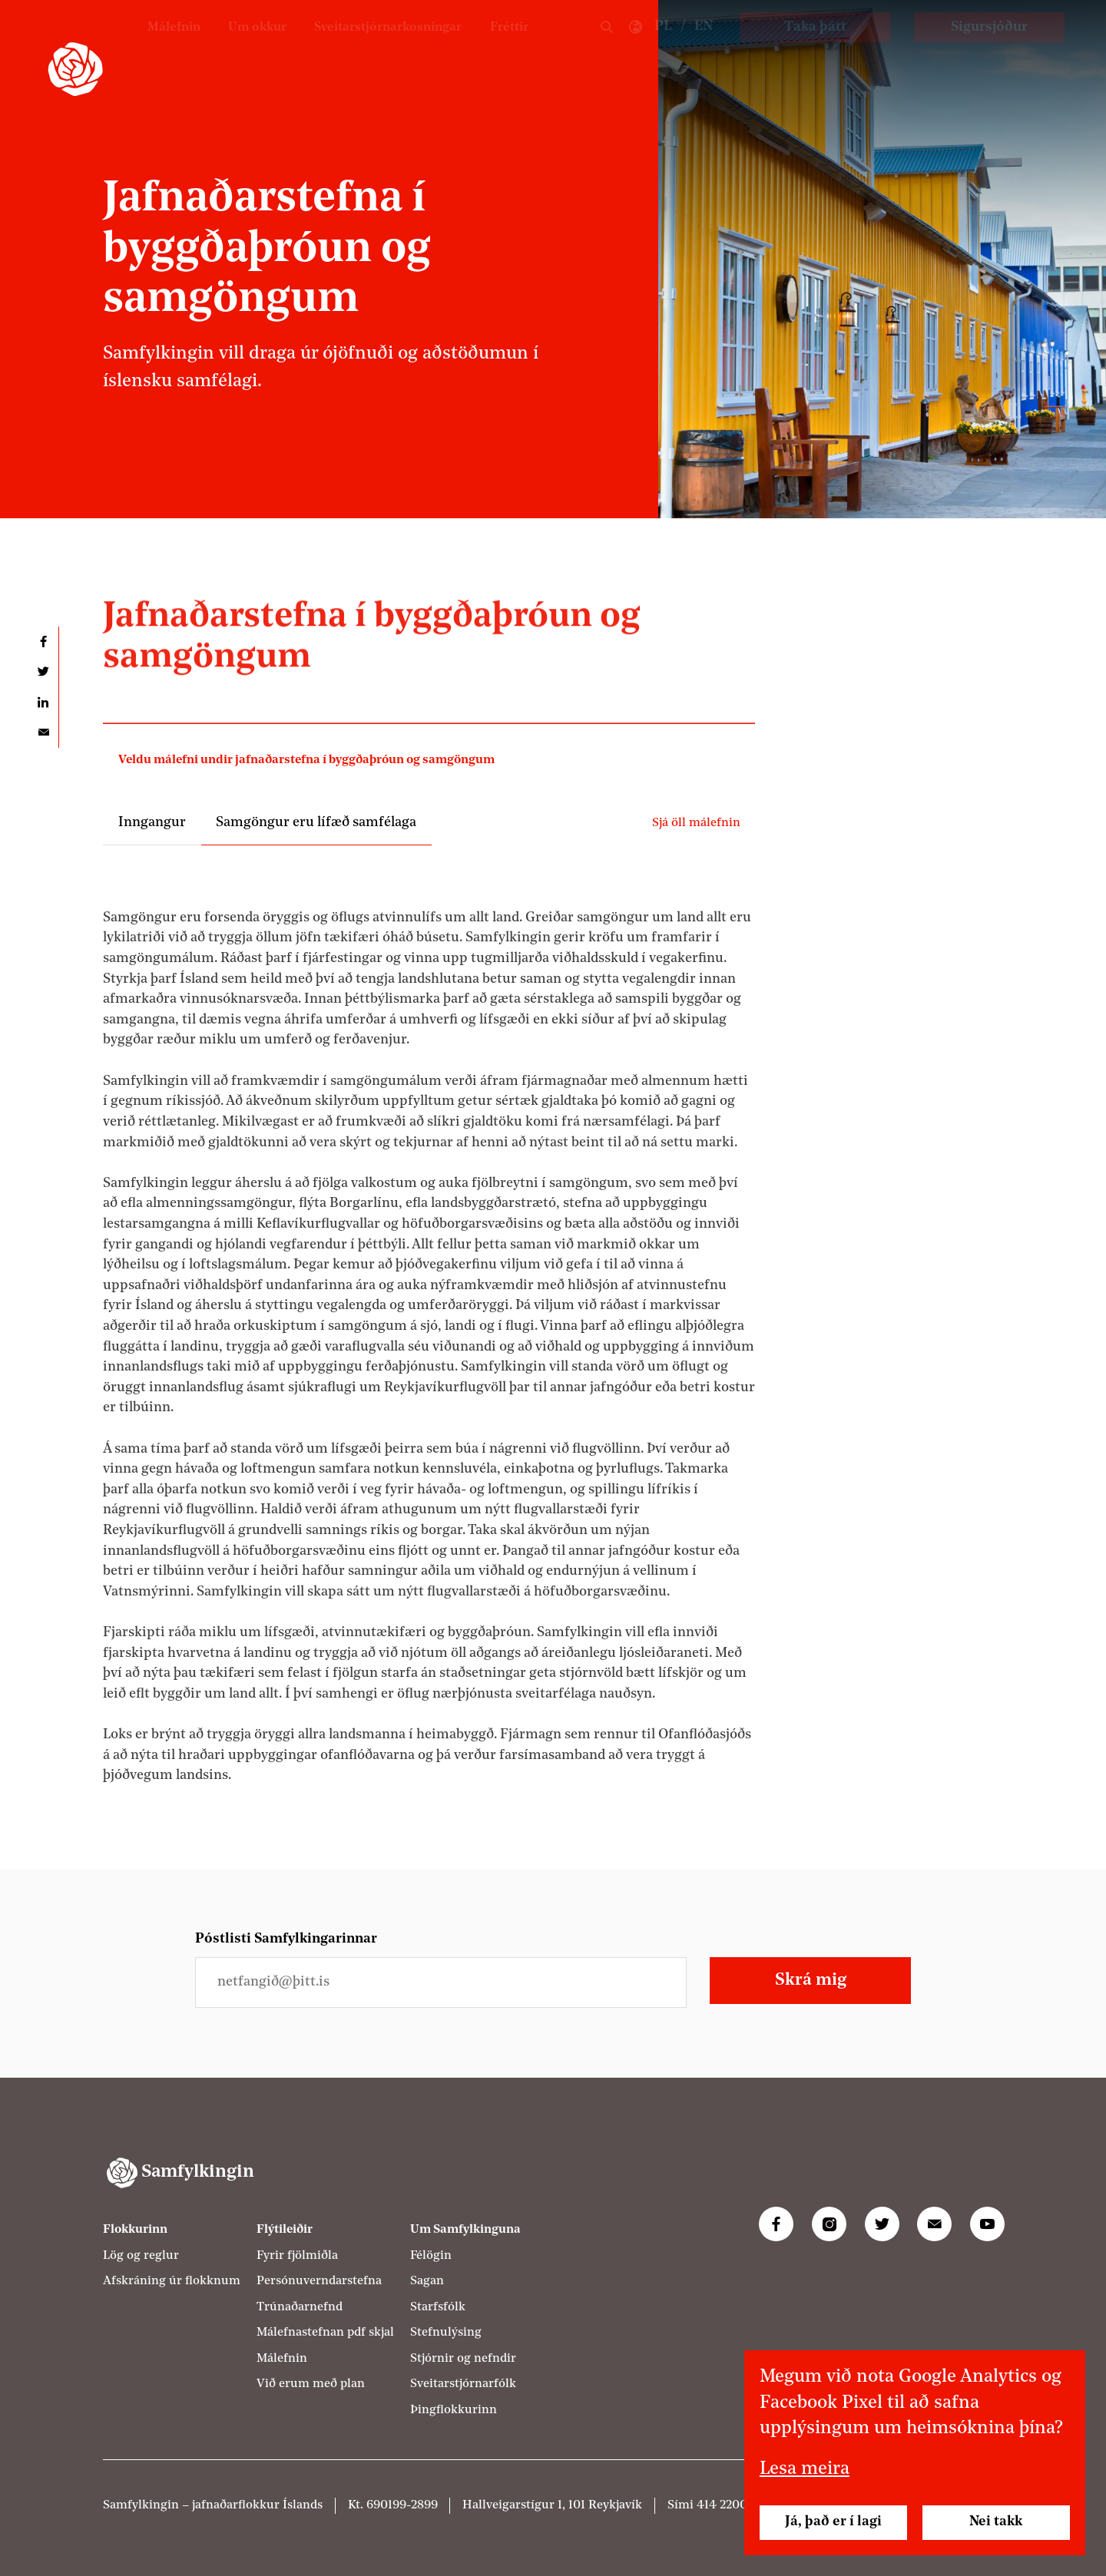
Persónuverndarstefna (319, 2281)
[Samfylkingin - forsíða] (75, 69)
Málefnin (141, 46)
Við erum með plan (311, 2384)
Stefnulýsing (446, 2332)
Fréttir (506, 46)
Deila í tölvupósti (43, 732)
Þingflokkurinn (453, 2410)
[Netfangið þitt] (441, 1982)
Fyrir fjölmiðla (297, 2256)
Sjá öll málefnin (696, 823)
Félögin (431, 2256)
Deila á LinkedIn (43, 702)
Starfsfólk (437, 2307)
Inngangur (152, 822)
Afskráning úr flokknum (171, 2281)
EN (703, 46)
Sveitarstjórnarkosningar (373, 46)
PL (663, 46)
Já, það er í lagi (833, 2521)
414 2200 (722, 2505)
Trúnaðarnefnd (300, 2307)
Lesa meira (804, 2469)
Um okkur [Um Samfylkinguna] (231, 46)
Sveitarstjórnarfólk (463, 2384)
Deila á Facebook (43, 641)
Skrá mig (810, 1981)
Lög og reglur (141, 2256)
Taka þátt (815, 47)
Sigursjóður (989, 47)
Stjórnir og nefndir (463, 2359)
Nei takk (995, 2521)
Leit (607, 48)
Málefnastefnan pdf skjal (325, 2332)
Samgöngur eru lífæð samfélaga (316, 822)
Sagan (427, 2281)
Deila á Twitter (43, 671)
